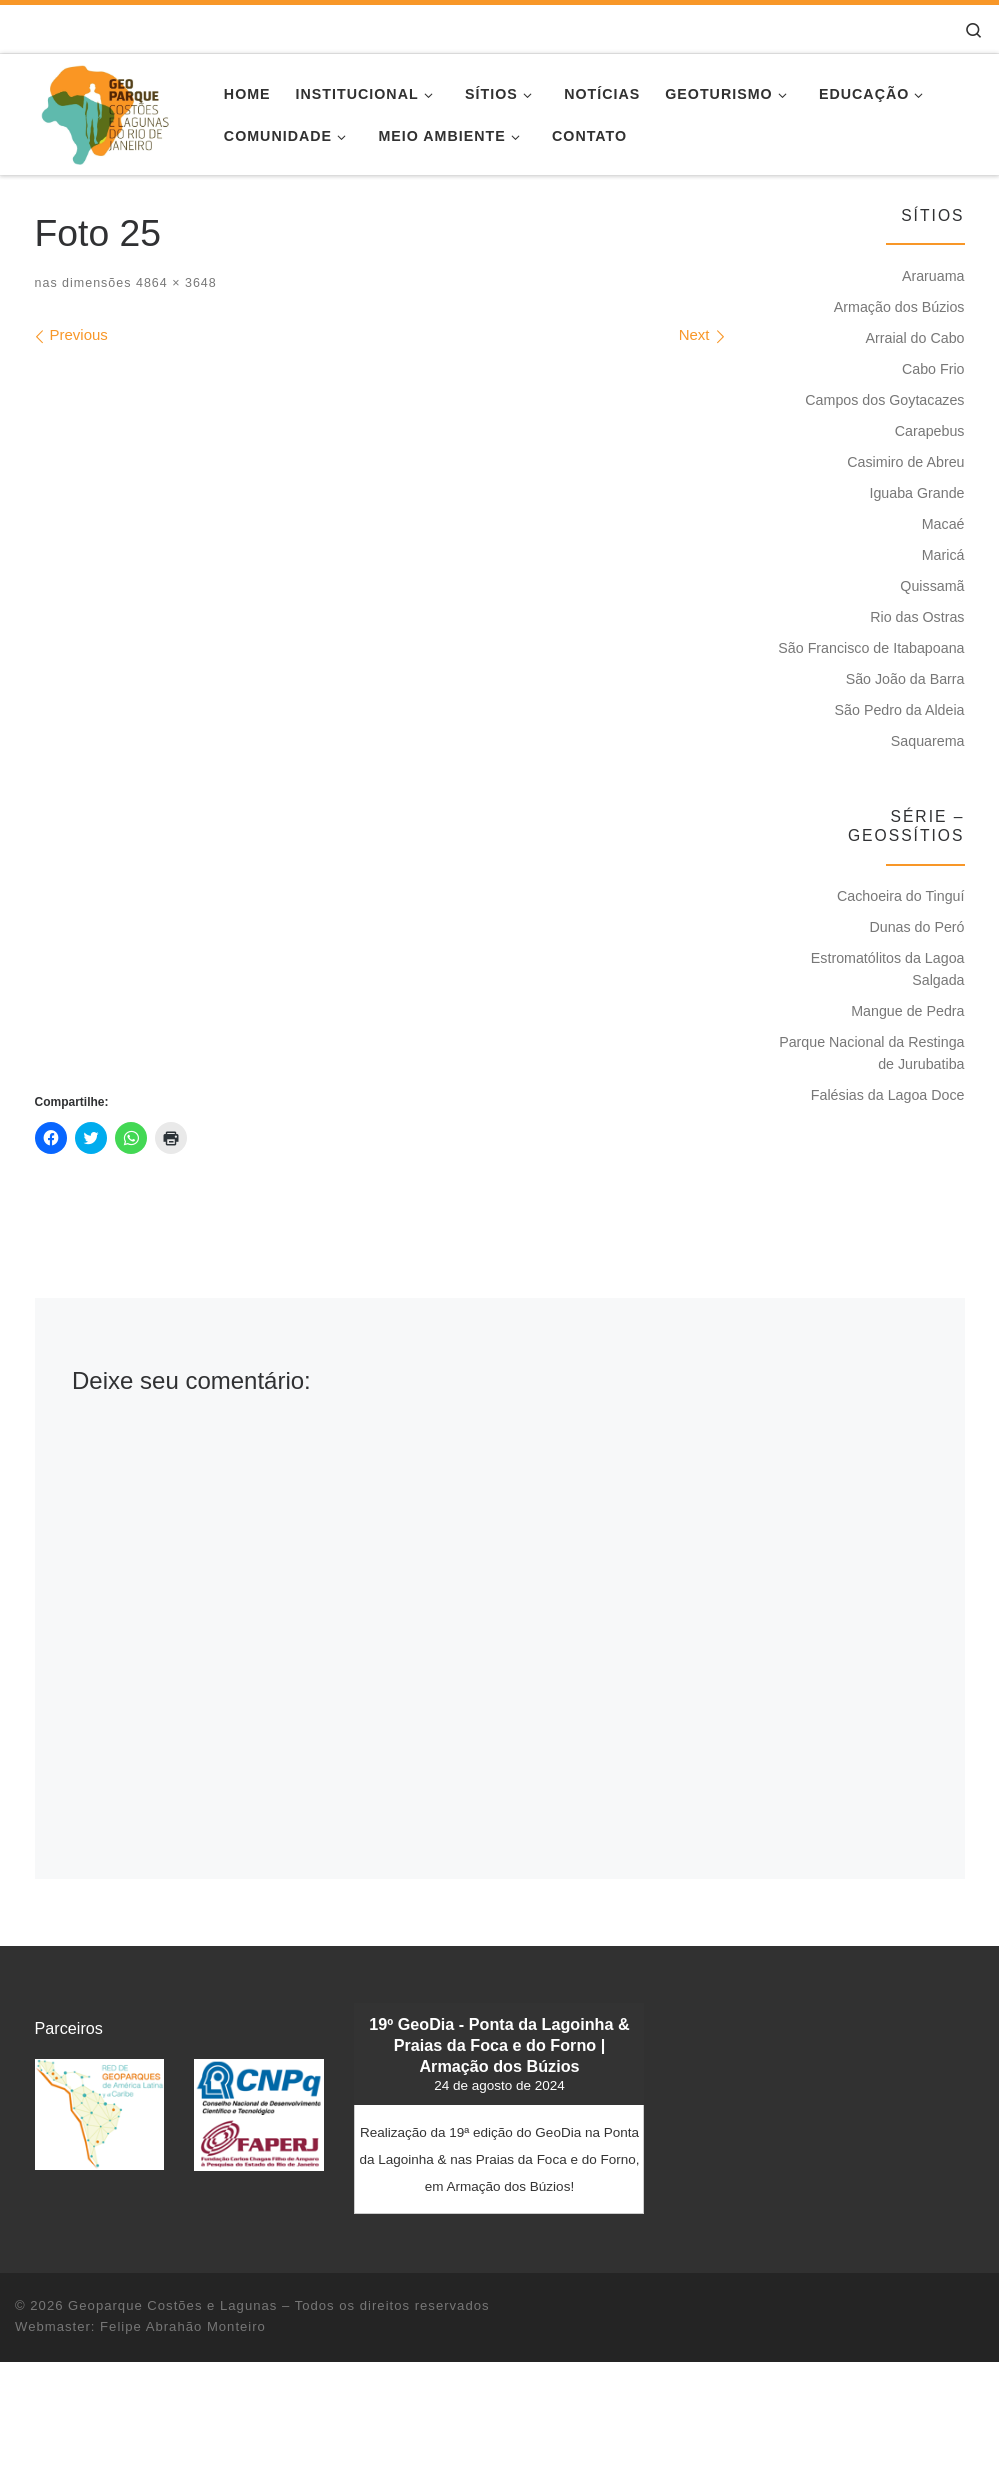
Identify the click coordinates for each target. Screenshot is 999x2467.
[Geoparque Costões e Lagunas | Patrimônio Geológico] (104, 111)
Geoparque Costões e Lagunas (172, 2305)
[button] (100, 2114)
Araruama (933, 276)
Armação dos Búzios (899, 307)
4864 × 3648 (173, 283)
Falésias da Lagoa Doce (888, 1095)
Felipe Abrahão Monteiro (183, 2326)
